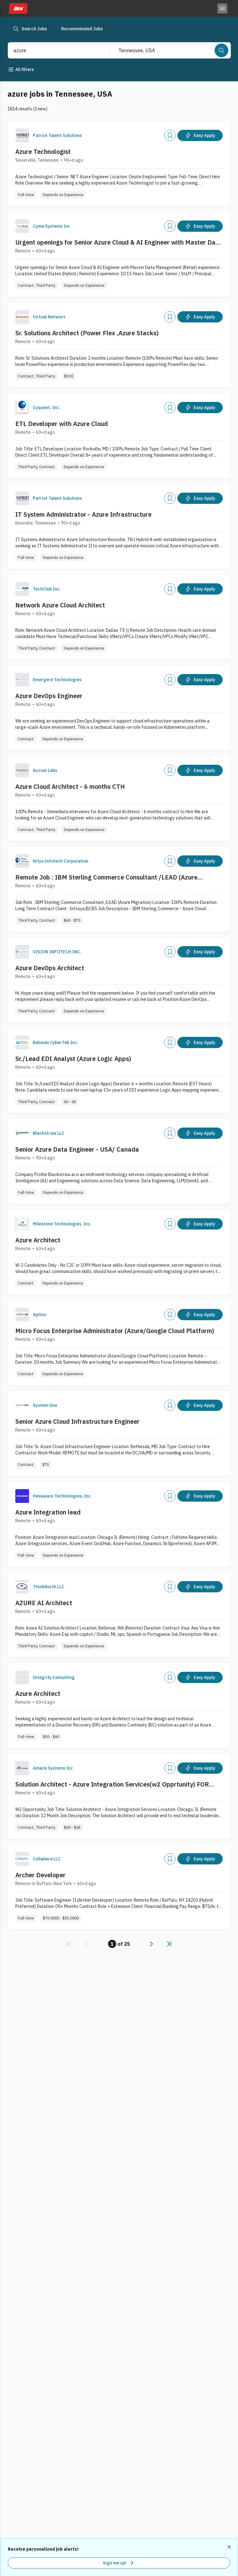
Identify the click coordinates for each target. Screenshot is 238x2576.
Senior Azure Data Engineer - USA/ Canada (77, 1149)
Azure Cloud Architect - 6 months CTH (70, 786)
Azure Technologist (43, 151)
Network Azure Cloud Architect (60, 605)
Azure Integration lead (48, 1512)
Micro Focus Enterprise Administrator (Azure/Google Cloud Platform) (114, 1330)
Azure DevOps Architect (49, 968)
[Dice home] (17, 8)
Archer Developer (40, 1875)
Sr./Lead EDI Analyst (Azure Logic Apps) (73, 1058)
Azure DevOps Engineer (48, 696)
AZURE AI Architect (43, 1603)
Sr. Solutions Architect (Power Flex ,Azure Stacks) (87, 333)
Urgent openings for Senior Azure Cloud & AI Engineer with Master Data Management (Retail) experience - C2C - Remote (118, 242)
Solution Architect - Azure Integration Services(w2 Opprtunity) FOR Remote (112, 1784)
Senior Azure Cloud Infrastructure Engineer (77, 1421)
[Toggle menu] (222, 8)
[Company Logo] (22, 135)
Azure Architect (37, 1240)
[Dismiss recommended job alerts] (230, 2546)
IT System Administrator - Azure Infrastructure (83, 514)
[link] (69, 1944)
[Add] (170, 135)
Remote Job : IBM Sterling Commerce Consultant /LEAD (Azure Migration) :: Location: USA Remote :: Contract (106, 877)
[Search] (221, 50)
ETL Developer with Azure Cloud (61, 423)
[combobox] (52, 50)
